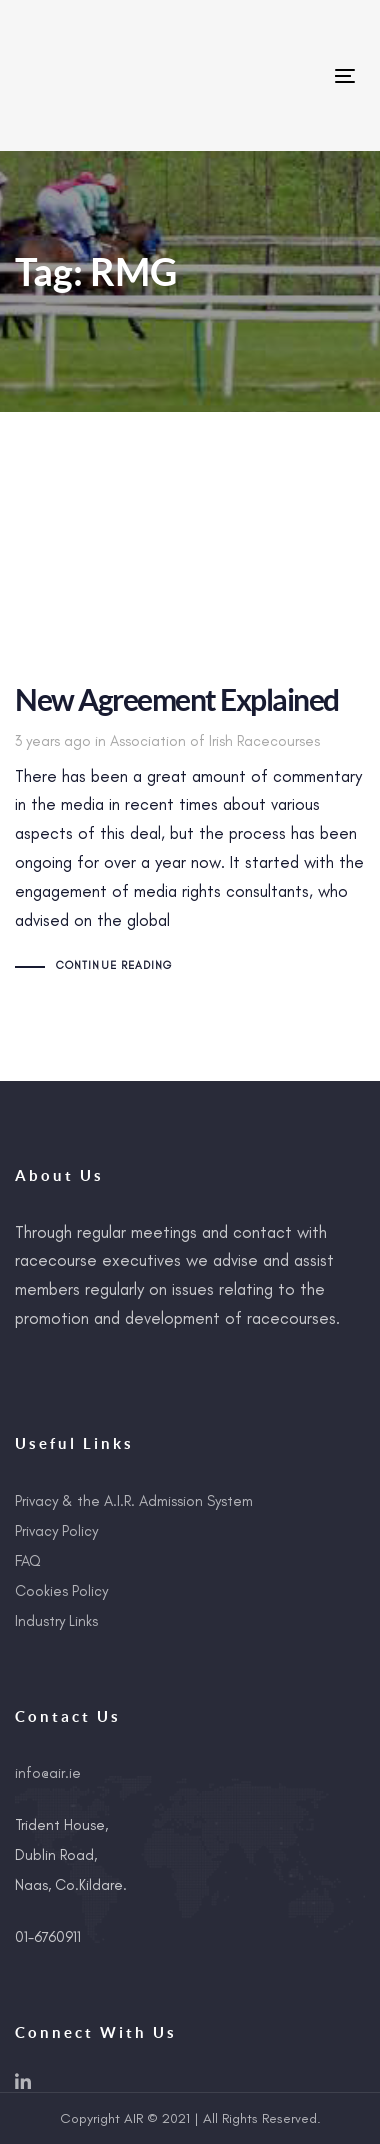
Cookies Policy (61, 1591)
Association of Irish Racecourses (215, 741)
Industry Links (56, 1621)
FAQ (28, 1561)
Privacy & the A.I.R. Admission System (134, 1501)
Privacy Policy (56, 1531)
